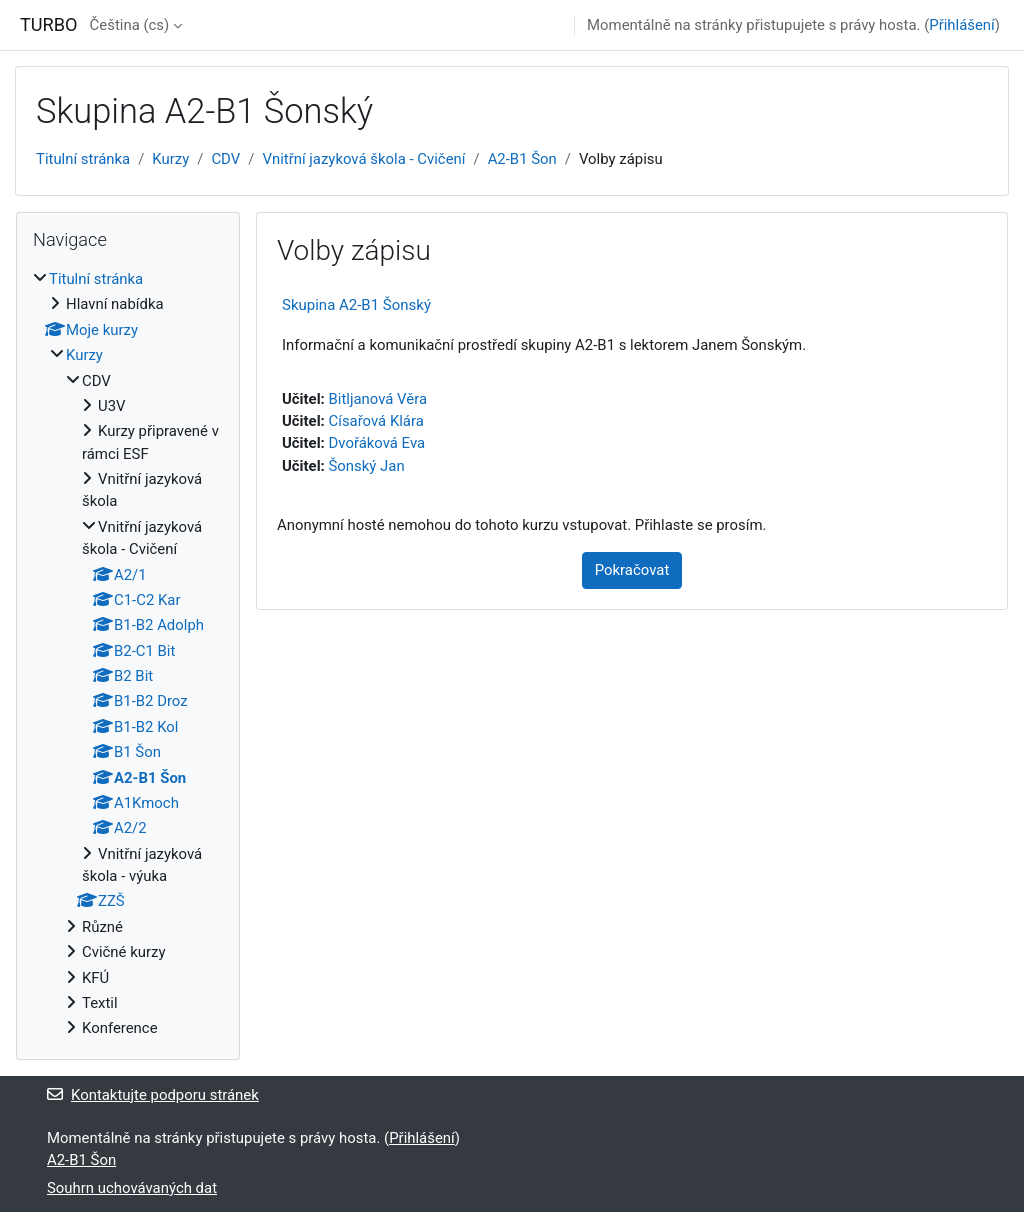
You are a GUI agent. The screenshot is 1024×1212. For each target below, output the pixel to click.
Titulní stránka (83, 159)
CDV (225, 159)
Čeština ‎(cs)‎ (130, 25)
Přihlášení (962, 25)
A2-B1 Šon (522, 159)
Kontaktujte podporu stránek (153, 1095)
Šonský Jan (366, 466)
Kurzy (170, 159)
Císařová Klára (375, 421)
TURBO (49, 24)
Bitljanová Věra (377, 399)
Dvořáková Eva (376, 443)
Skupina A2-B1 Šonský (356, 305)
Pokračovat (632, 570)
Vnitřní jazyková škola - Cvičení (363, 159)
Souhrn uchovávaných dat (132, 1188)
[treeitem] (128, 654)
